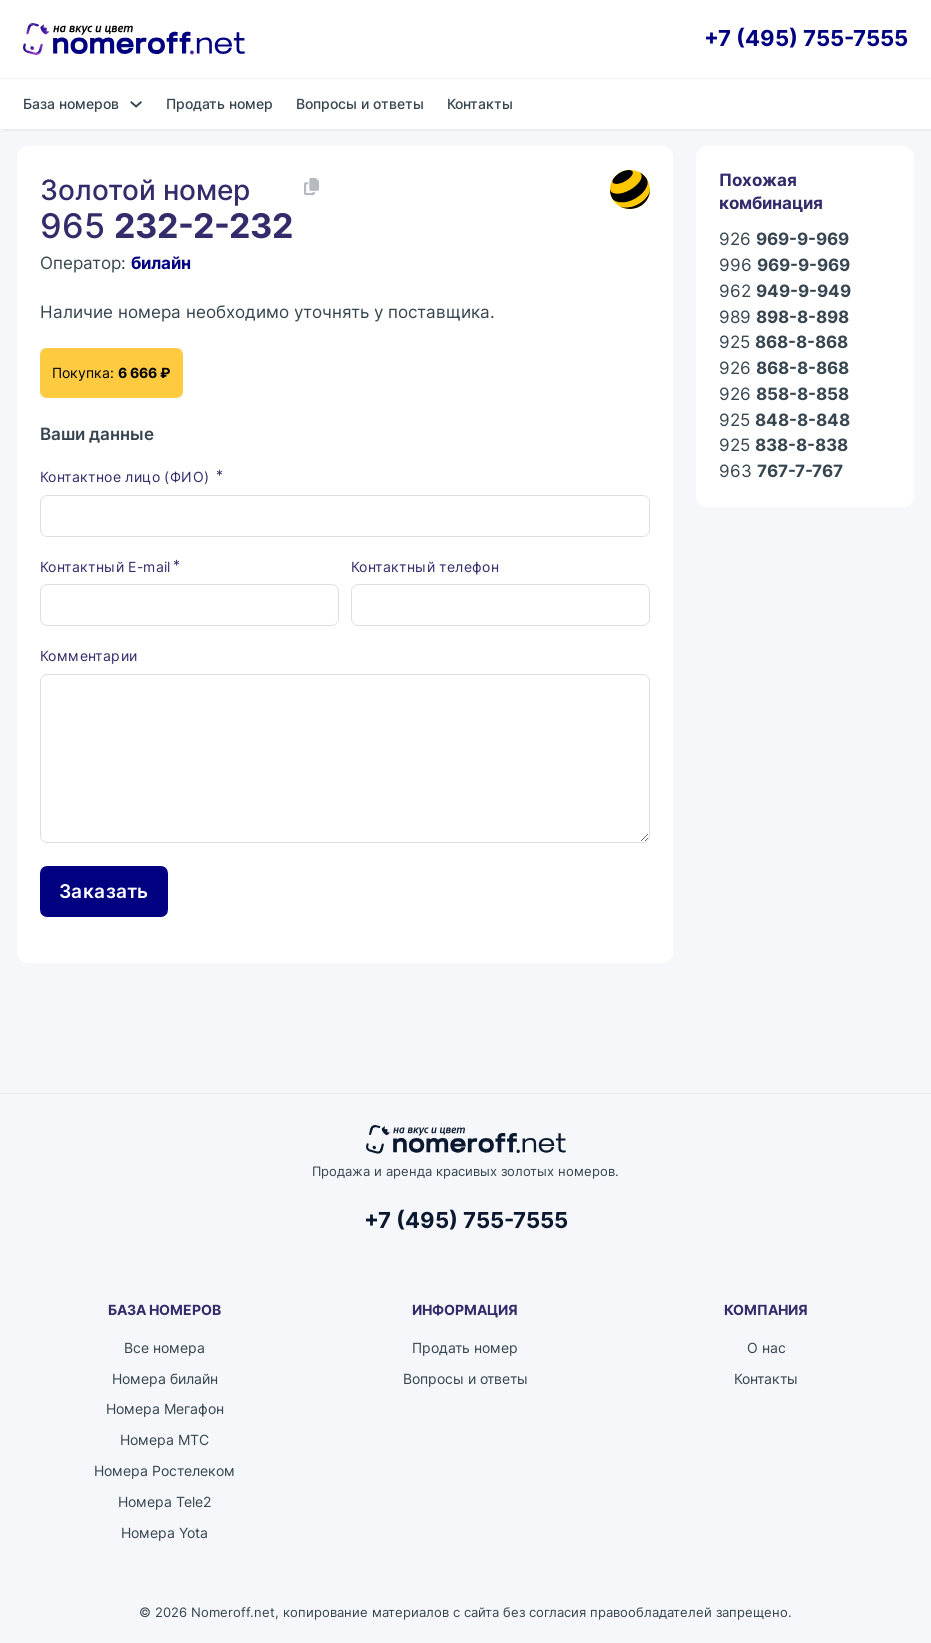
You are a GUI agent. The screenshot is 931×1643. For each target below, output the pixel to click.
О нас (766, 1347)
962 (785, 291)
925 (783, 342)
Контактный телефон (425, 566)
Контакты (480, 103)
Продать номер (219, 103)
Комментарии (88, 655)
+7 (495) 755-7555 (806, 38)
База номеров (71, 103)
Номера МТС (164, 1439)
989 (784, 317)
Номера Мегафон (165, 1408)
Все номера (164, 1347)
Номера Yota (164, 1532)
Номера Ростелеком (164, 1470)
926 (784, 239)
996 (784, 265)
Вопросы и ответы (360, 103)
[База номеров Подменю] (136, 104)
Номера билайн (165, 1378)
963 (781, 471)
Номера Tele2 (164, 1501)
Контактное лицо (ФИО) (127, 476)
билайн (161, 262)
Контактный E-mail (105, 566)
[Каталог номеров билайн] (630, 189)
